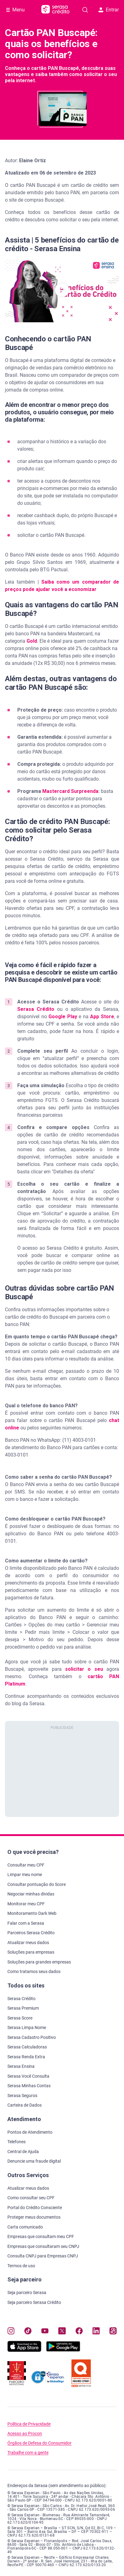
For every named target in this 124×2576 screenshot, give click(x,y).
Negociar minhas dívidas (30, 1893)
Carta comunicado (25, 2226)
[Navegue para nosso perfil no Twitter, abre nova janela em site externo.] (61, 2331)
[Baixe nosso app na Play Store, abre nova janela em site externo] (63, 2350)
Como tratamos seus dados (33, 1971)
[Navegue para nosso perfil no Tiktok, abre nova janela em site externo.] (27, 2331)
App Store (101, 1016)
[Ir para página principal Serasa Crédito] (55, 10)
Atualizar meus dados (28, 1942)
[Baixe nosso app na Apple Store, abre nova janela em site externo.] (24, 2350)
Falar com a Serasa (25, 1923)
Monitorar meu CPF (26, 1903)
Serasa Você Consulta (28, 2076)
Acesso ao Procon (24, 2433)
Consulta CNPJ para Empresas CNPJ (42, 2255)
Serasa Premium (23, 2008)
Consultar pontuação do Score (36, 1884)
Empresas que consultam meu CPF (40, 2236)
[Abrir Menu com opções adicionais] (15, 10)
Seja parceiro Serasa (26, 2292)
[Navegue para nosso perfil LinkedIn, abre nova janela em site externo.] (96, 2331)
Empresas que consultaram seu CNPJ (43, 2246)
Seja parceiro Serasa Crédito (34, 2302)
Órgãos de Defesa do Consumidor (39, 2443)
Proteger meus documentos (33, 2217)
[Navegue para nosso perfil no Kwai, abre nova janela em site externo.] (113, 2331)
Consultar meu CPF (25, 1865)
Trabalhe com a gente (27, 2452)
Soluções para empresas (30, 1952)
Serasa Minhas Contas (29, 2085)
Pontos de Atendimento (29, 2132)
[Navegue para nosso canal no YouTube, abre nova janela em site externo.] (44, 2331)
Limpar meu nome (24, 1874)
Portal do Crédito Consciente (34, 2207)
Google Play (62, 1016)
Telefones (16, 2141)
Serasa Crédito (35, 1009)
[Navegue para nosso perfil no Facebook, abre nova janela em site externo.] (79, 2331)
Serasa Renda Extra (26, 2056)
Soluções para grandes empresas (39, 1961)
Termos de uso (21, 2265)
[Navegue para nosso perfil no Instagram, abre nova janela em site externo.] (10, 2331)
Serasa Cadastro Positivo (31, 2037)
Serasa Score (19, 2017)
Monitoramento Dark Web (31, 1913)
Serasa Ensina (21, 2066)
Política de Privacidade (29, 2424)
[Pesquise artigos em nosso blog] (85, 10)
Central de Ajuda (23, 2151)
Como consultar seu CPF (31, 2197)
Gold (32, 641)
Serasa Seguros (22, 2095)
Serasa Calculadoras (27, 2046)
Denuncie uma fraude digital (34, 2161)
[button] (62, 290)
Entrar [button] (108, 10)
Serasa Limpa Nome (26, 2027)
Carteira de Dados (24, 2105)
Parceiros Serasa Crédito (31, 1932)
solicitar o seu (84, 1669)
